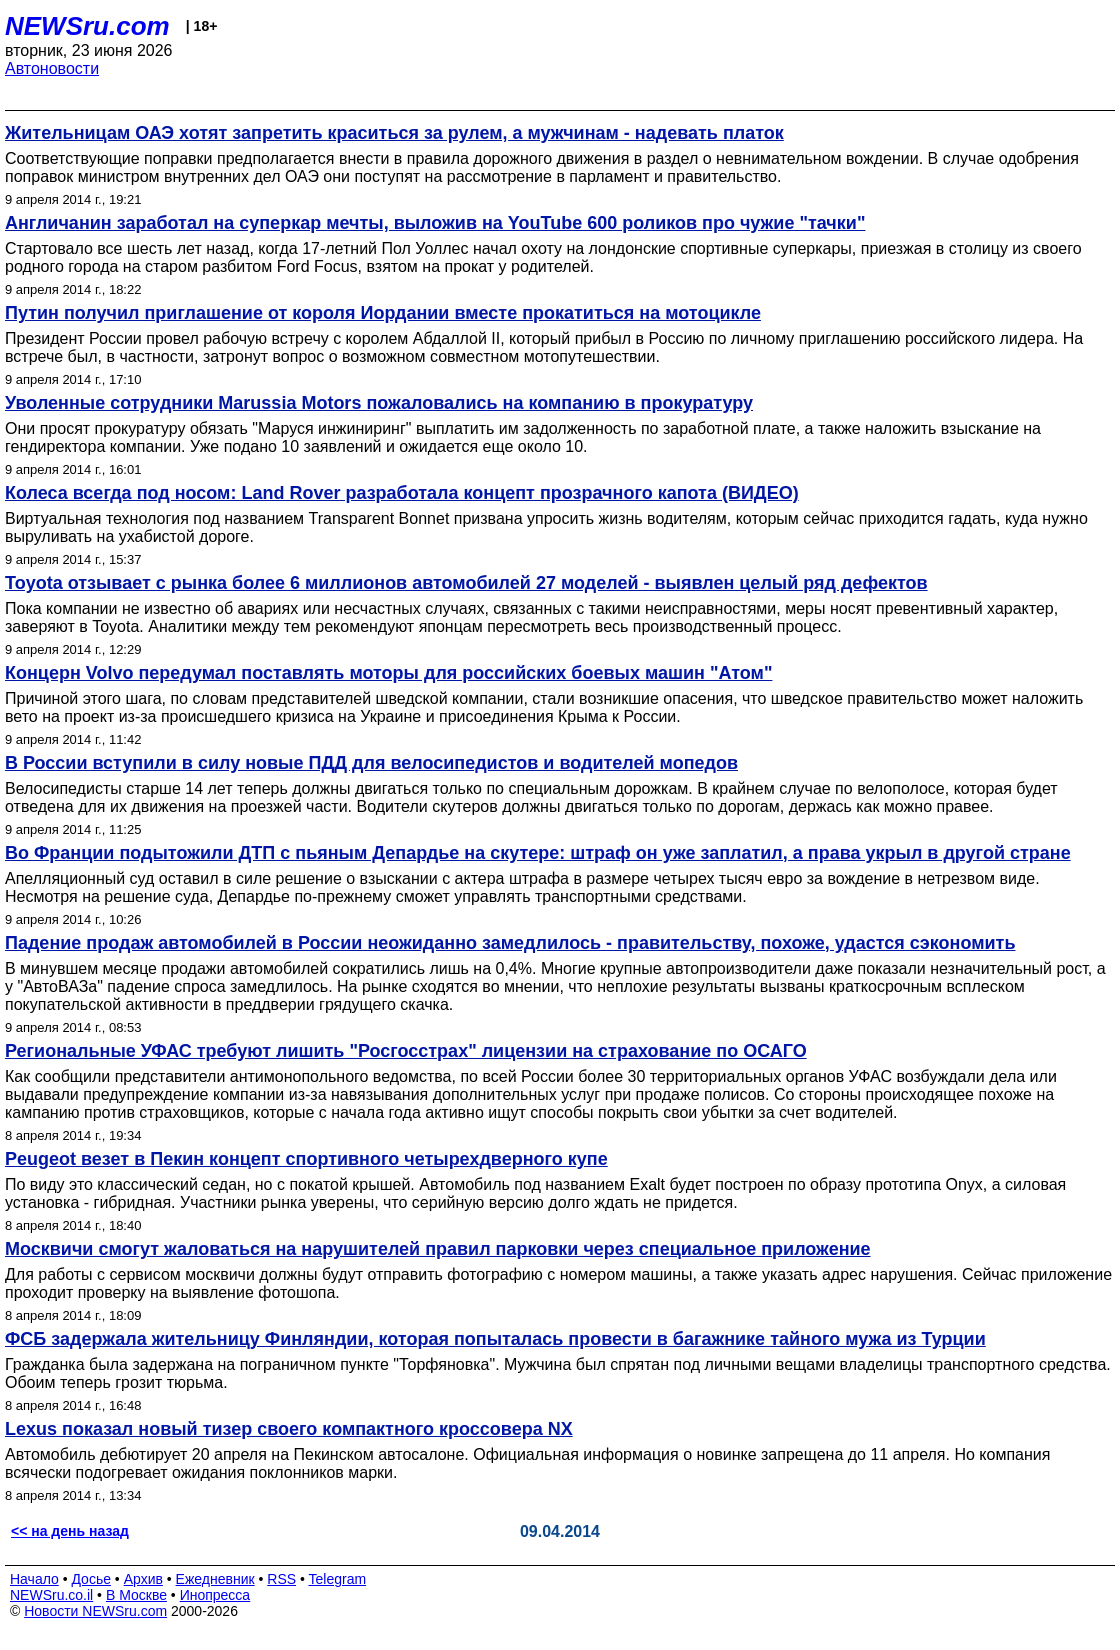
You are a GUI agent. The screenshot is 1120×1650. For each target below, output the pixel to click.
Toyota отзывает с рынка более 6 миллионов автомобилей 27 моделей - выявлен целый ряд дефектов (466, 583)
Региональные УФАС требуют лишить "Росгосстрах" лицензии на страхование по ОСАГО (406, 1051)
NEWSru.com (87, 26)
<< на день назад (70, 1531)
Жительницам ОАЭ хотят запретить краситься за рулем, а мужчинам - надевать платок (394, 133)
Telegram (338, 1579)
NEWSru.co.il (51, 1595)
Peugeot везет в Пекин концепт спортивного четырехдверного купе (306, 1159)
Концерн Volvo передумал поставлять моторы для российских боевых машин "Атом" (388, 673)
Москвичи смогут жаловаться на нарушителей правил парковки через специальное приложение (438, 1249)
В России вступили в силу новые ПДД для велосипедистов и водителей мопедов (371, 763)
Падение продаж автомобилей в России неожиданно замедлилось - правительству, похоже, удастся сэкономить (510, 943)
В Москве (136, 1595)
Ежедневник (215, 1579)
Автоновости (52, 68)
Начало (34, 1579)
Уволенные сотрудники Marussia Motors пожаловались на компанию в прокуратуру (379, 403)
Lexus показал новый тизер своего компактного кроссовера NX (289, 1429)
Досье (91, 1579)
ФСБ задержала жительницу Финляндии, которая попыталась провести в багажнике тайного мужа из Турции (495, 1339)
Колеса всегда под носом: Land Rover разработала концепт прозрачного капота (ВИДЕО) (402, 493)
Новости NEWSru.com (95, 1611)
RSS (281, 1579)
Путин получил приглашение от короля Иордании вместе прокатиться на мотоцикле (383, 313)
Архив (143, 1579)
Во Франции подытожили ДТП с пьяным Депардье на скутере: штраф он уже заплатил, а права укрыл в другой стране (538, 853)
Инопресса (215, 1595)
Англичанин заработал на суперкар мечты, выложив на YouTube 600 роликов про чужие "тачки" (435, 223)
